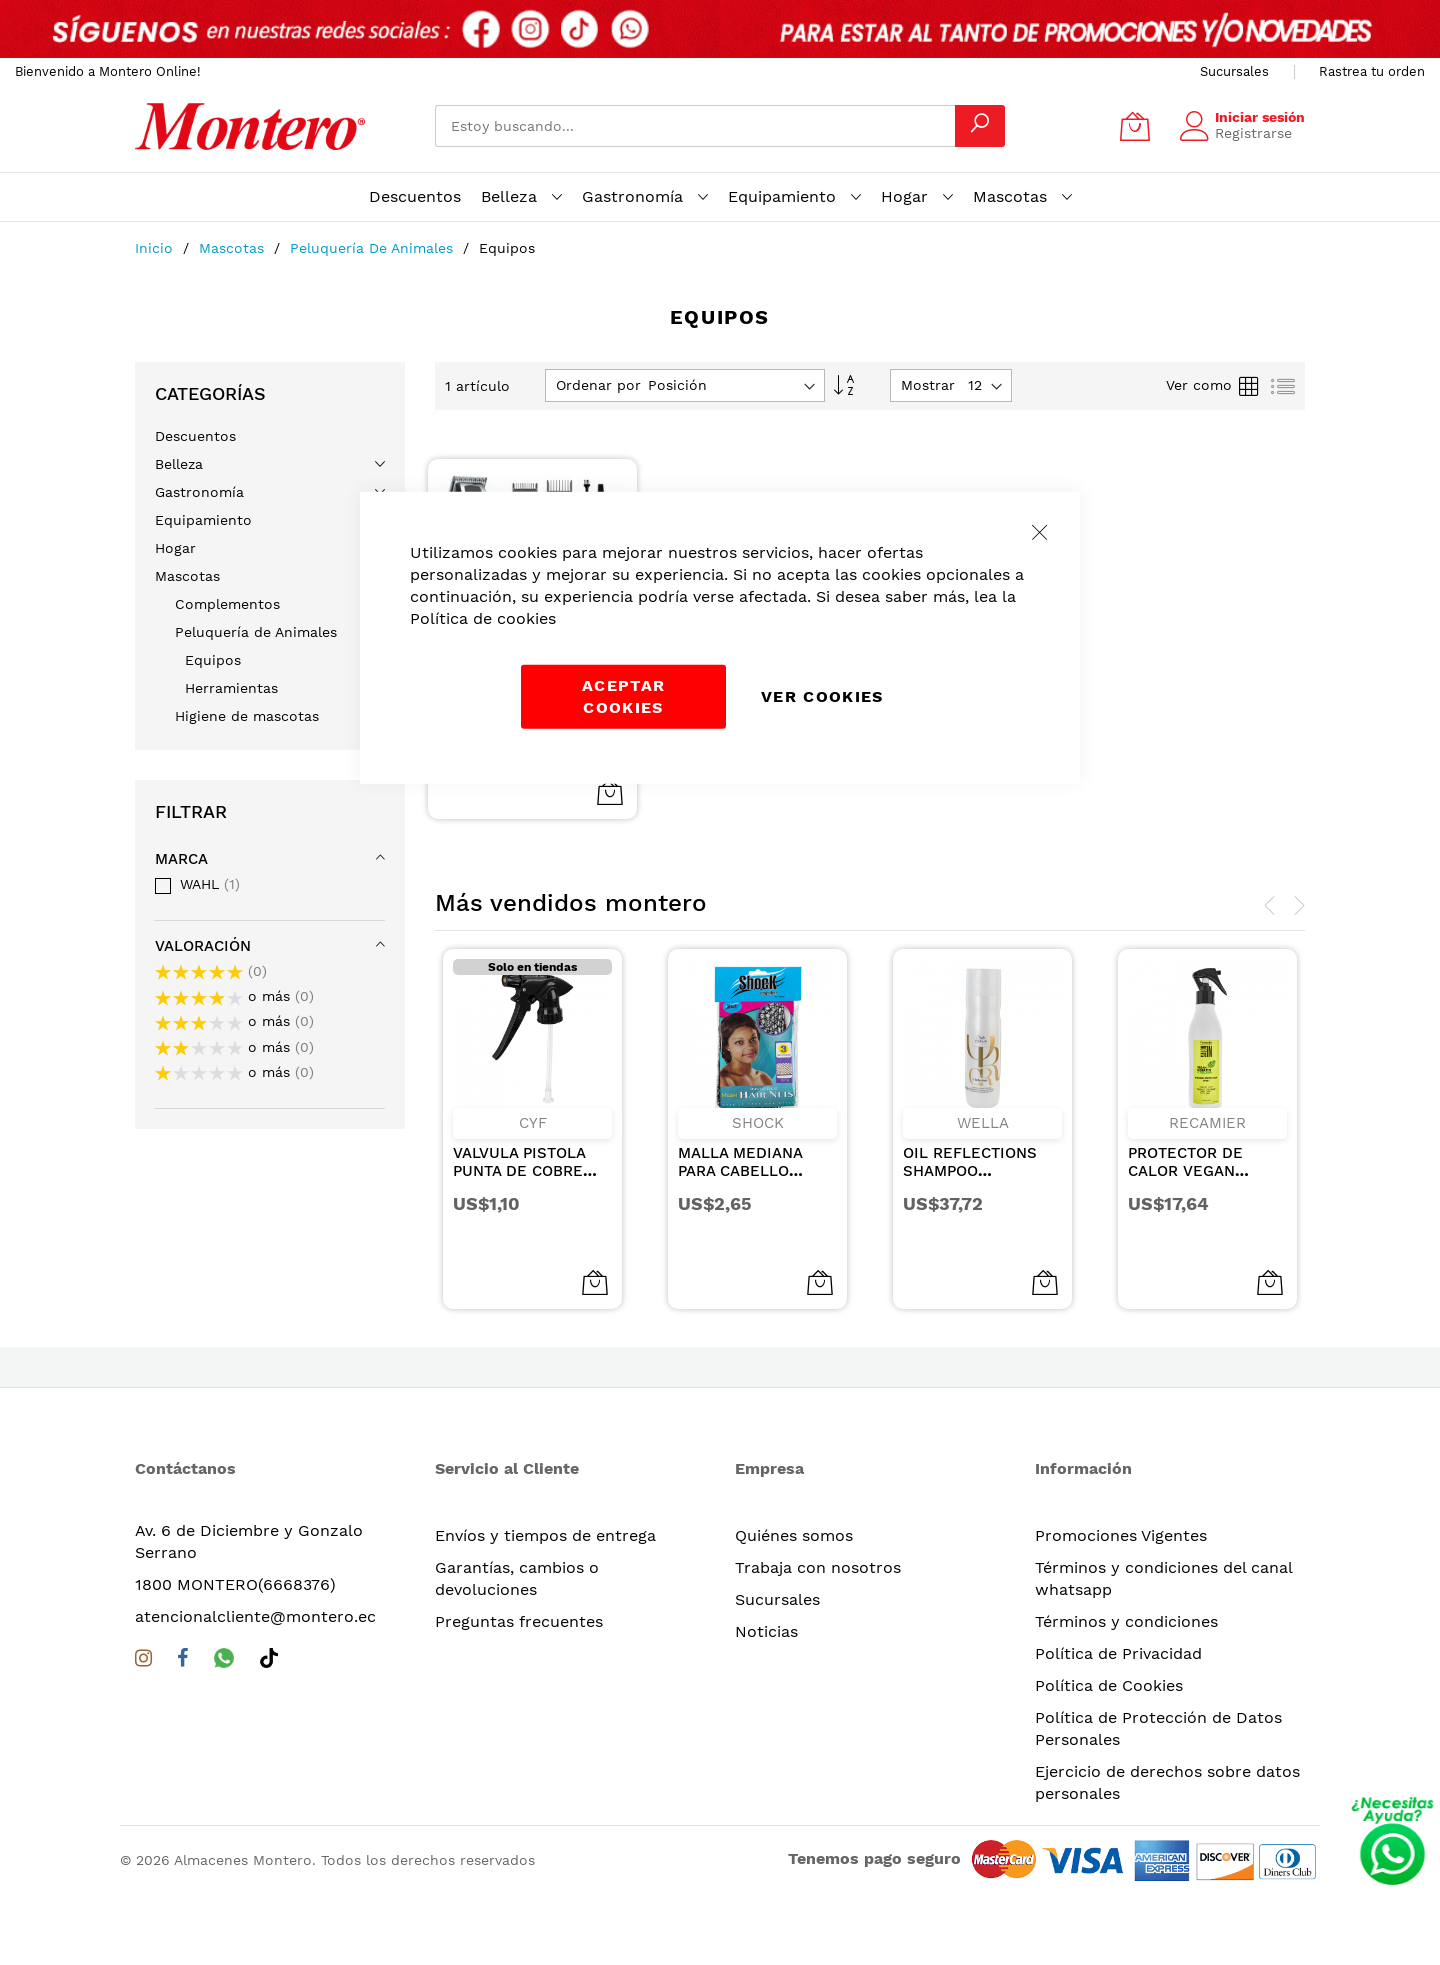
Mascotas (234, 248)
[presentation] (1270, 906)
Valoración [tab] (203, 946)
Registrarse (1253, 133)
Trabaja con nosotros (818, 1567)
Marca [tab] (181, 859)
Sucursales (1234, 71)
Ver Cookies (822, 695)
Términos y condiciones (1126, 1621)
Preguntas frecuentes (519, 1621)
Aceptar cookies (623, 695)
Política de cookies (483, 617)
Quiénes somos (794, 1535)
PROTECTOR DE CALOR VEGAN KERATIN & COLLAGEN (1185, 1180)
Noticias (766, 1631)
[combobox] (695, 126)
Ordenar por (598, 385)
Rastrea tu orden (1372, 71)
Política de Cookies (1109, 1685)
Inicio (156, 248)
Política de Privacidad (1118, 1653)
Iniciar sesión (1260, 117)
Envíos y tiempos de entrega (545, 1535)
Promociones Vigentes (1121, 1535)
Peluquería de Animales (374, 248)
